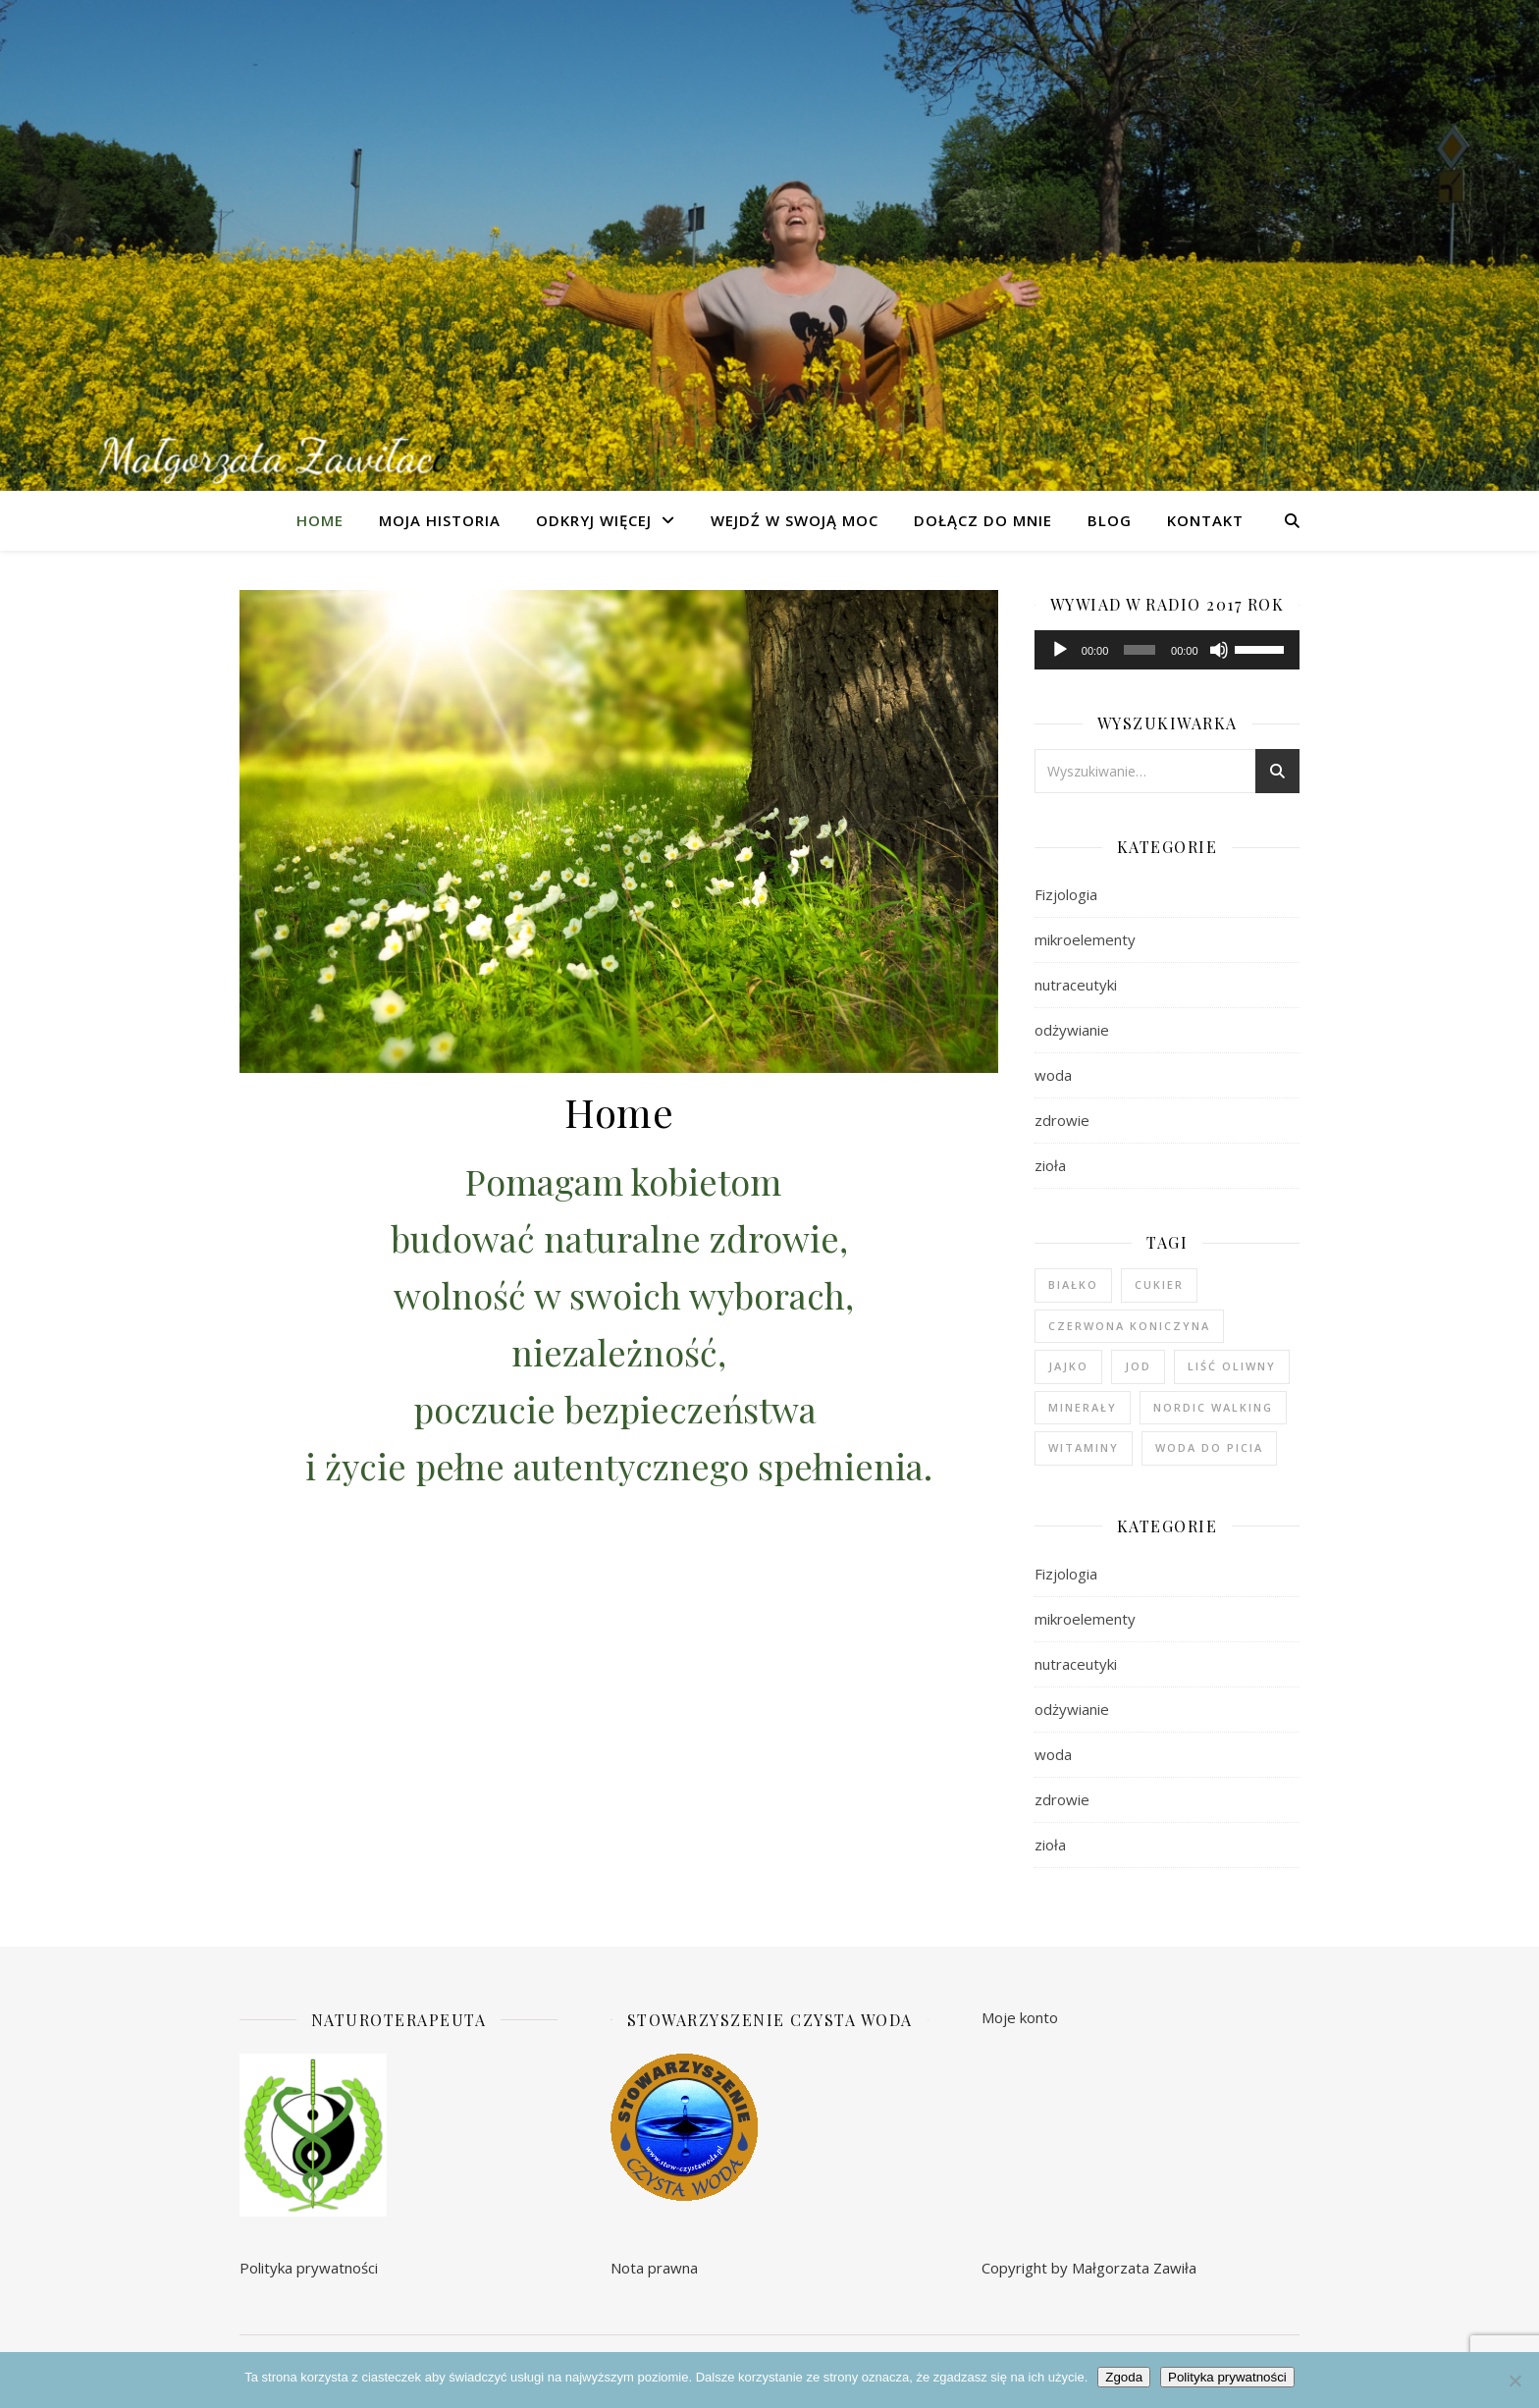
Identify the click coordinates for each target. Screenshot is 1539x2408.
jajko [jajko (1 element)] (1068, 1366)
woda (1053, 1075)
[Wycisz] (1219, 650)
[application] (1167, 649)
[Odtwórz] (1060, 650)
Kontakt (1205, 520)
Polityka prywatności (308, 2267)
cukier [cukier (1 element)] (1159, 1284)
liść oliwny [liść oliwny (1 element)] (1232, 1366)
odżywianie (1072, 1030)
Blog (1110, 520)
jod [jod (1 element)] (1138, 1366)
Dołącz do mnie (983, 520)
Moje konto (1020, 2017)
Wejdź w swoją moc (794, 520)
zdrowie (1062, 1120)
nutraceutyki (1076, 984)
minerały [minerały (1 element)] (1082, 1407)
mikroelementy (1085, 939)
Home (320, 520)
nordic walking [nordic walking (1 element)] (1213, 1407)
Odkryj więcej (594, 520)
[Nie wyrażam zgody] (1514, 2380)
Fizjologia (1066, 894)
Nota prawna (654, 2267)
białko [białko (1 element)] (1073, 1284)
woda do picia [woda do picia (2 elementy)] (1209, 1447)
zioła (1050, 1165)
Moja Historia (440, 520)
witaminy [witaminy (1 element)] (1083, 1447)
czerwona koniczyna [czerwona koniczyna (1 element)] (1129, 1325)
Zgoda (1123, 2377)
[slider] (1139, 650)
